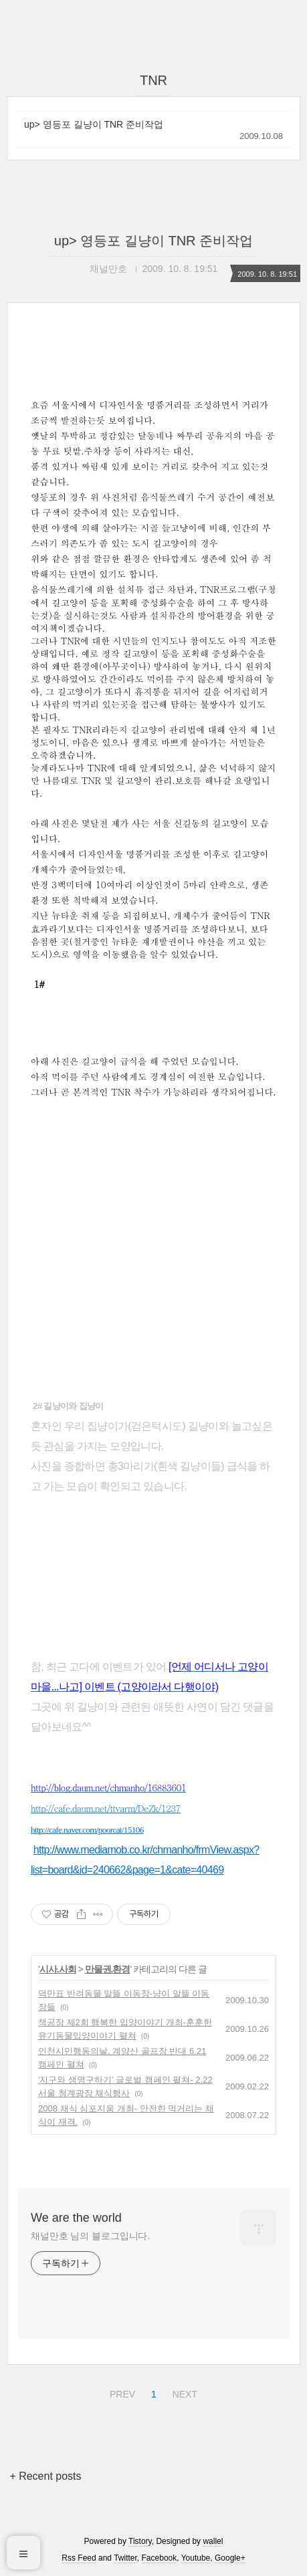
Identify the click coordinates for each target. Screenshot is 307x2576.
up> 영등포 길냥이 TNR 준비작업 (93, 124)
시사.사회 (57, 1969)
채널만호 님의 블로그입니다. (90, 2235)
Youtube (196, 2558)
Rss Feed (79, 2558)
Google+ (230, 2558)
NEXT (183, 2392)
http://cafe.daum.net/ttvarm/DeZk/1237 (106, 1808)
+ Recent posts (45, 2476)
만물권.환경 (107, 1969)
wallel (213, 2541)
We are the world (76, 2217)
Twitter (125, 2558)
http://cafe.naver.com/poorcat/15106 (87, 1830)
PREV (120, 2392)
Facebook (159, 2558)
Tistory (140, 2541)
